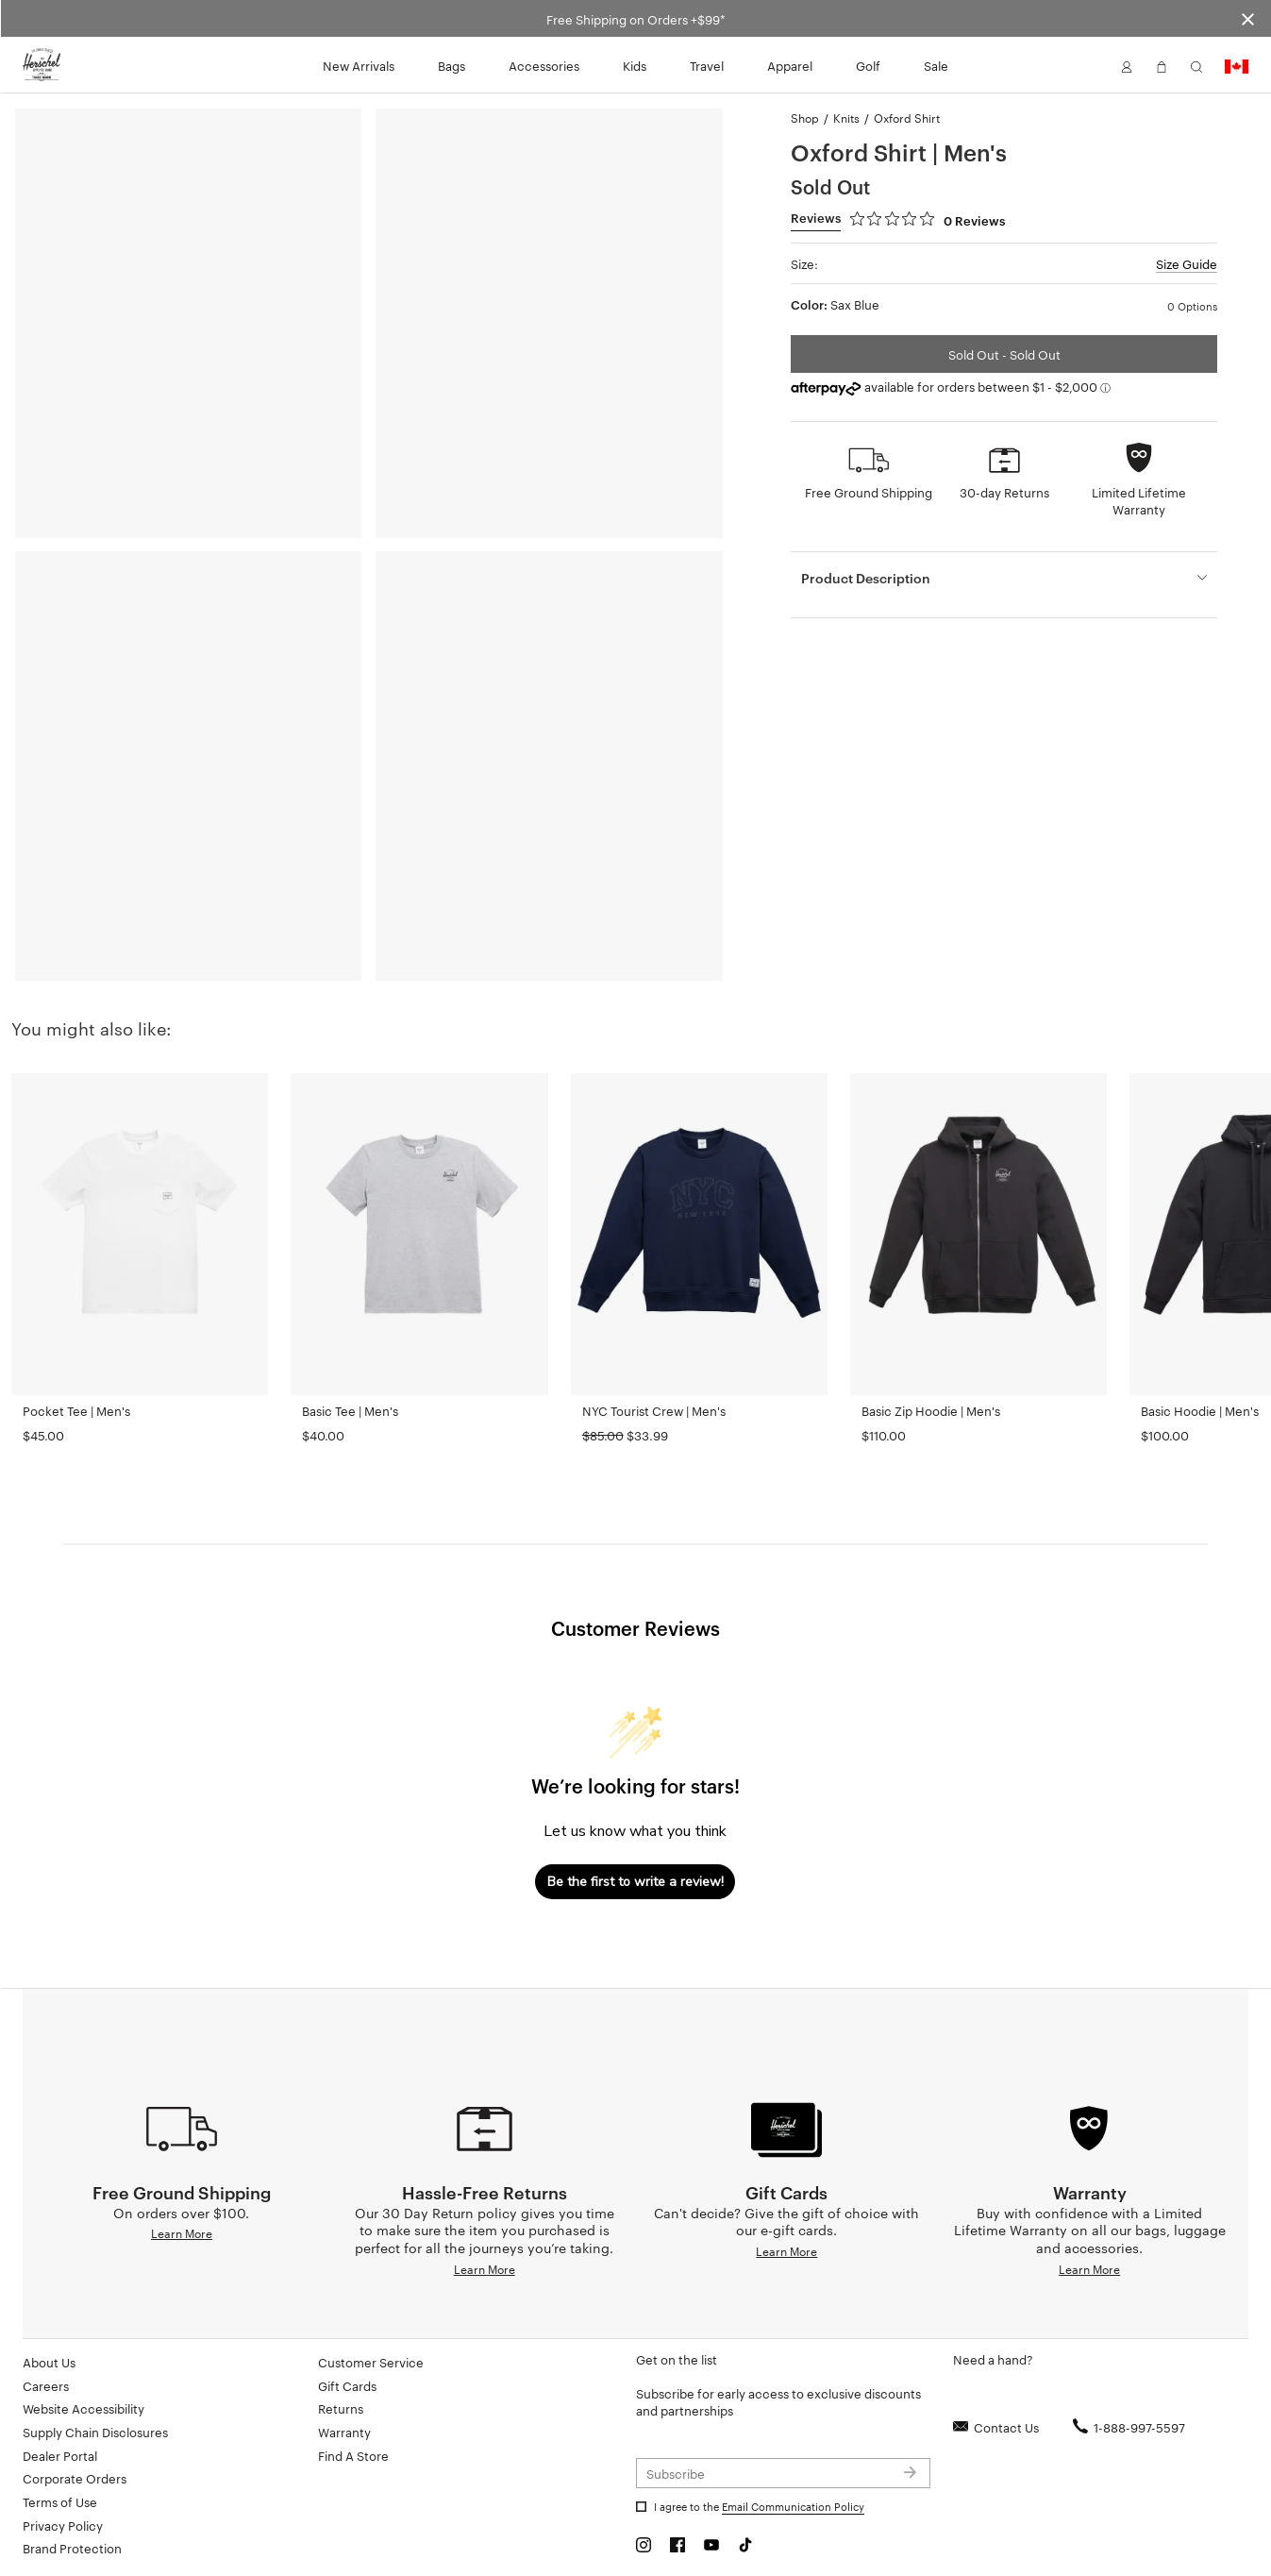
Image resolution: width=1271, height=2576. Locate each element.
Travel (707, 65)
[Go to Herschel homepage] (41, 65)
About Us (49, 2304)
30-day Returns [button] (1004, 491)
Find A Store (353, 2397)
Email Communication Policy (793, 2448)
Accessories (544, 65)
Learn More (181, 2174)
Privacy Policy (63, 2467)
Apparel (789, 65)
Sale (936, 65)
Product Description (865, 577)
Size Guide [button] (1186, 263)
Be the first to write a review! (635, 1882)
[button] (1126, 65)
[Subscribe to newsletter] (783, 2415)
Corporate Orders (74, 2420)
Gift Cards (347, 2327)
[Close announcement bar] (1248, 18)
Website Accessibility (83, 2350)
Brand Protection (72, 2490)
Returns (340, 2350)
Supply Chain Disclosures (95, 2374)
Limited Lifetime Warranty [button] (1139, 500)
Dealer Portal (60, 2397)
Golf (868, 65)
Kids (634, 65)
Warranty (344, 2374)
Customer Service (371, 2304)
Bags (451, 65)
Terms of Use (60, 2443)
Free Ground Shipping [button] (868, 491)
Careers (46, 2327)
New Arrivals (358, 65)
